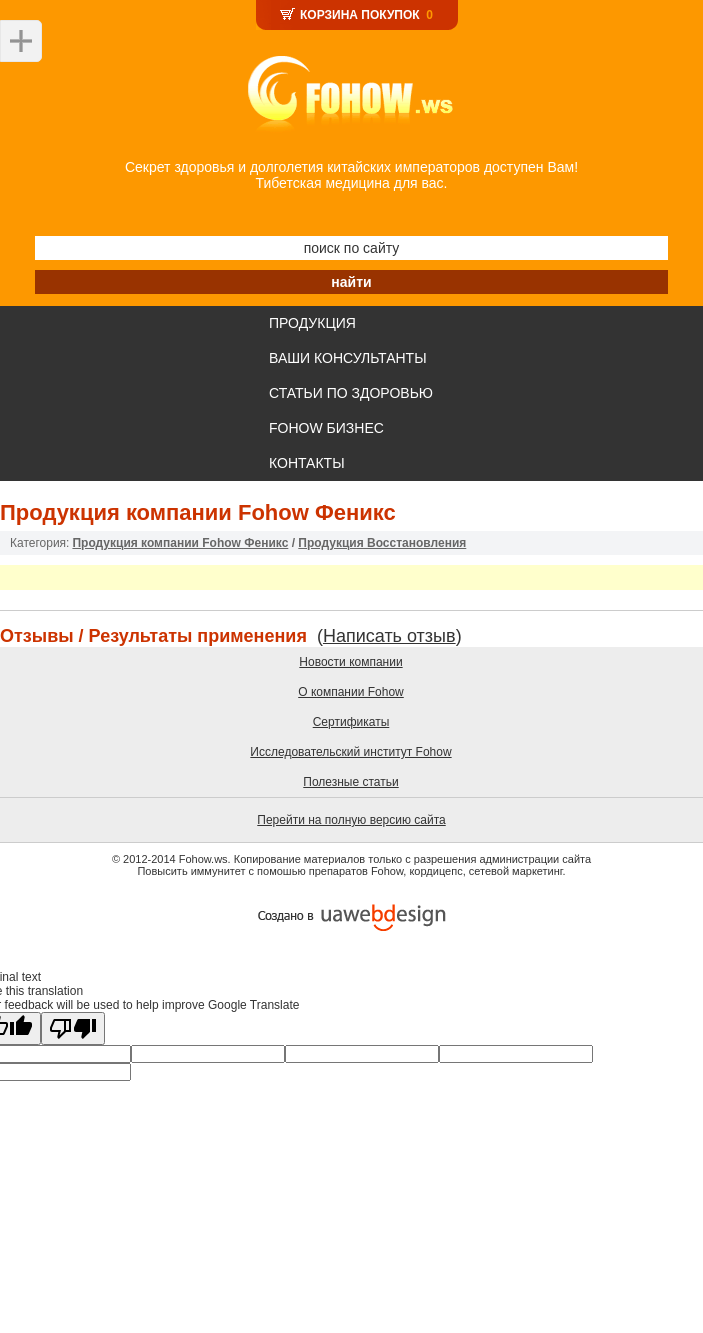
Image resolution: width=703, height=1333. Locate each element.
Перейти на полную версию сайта (351, 820)
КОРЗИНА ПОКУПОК (360, 15)
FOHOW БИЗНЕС (326, 428)
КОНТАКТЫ (307, 463)
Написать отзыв (389, 636)
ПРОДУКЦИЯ (312, 323)
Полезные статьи (350, 782)
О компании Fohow (351, 692)
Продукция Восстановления (382, 543)
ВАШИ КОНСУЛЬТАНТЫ (348, 358)
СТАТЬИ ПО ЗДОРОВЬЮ (351, 393)
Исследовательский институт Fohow (350, 752)
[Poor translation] (73, 1028)
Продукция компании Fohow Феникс (180, 543)
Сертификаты (351, 722)
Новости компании (350, 662)
